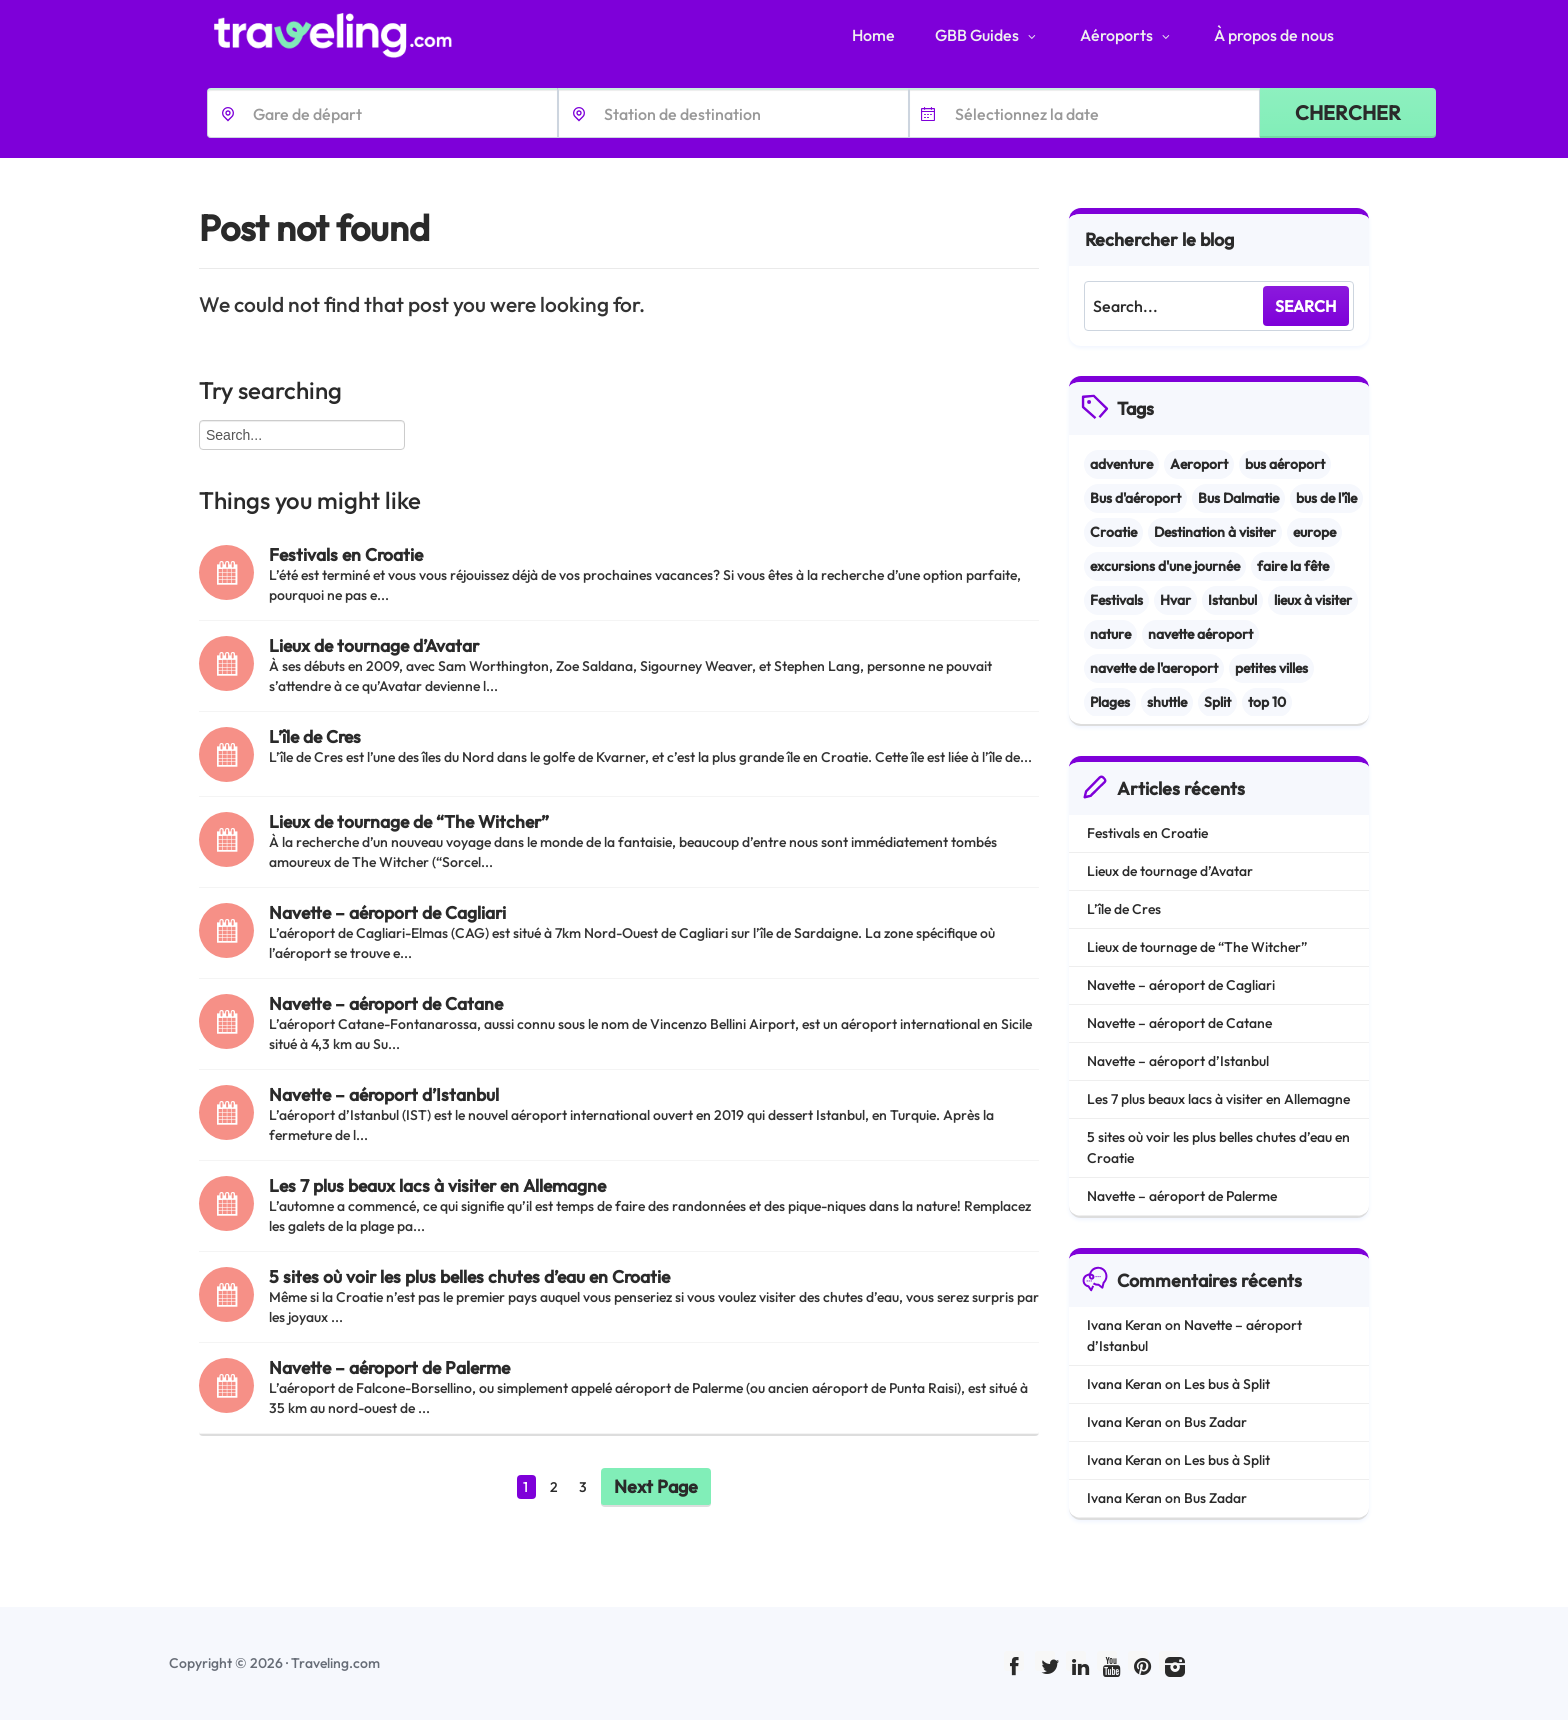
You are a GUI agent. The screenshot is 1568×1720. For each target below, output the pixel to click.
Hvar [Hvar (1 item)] (1175, 600)
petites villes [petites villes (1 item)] (1271, 668)
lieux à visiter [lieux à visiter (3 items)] (1313, 600)
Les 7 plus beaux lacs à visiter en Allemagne (437, 1185)
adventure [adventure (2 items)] (1121, 464)
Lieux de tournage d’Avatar (374, 645)
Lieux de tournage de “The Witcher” (409, 821)
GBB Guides (987, 35)
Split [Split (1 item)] (1217, 702)
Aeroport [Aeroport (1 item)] (1199, 464)
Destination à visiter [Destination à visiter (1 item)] (1215, 532)
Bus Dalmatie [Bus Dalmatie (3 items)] (1238, 498)
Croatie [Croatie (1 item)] (1113, 532)
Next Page (656, 1486)
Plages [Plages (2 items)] (1110, 702)
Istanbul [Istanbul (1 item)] (1232, 600)
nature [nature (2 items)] (1110, 634)
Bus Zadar (1215, 1422)
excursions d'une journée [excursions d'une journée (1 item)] (1165, 566)
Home (873, 35)
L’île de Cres (315, 736)
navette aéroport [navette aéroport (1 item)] (1200, 634)
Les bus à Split (1227, 1384)
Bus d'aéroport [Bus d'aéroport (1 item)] (1135, 498)
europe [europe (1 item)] (1314, 532)
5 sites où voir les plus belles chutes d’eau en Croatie (469, 1276)
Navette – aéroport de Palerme (389, 1367)
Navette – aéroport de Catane (386, 1003)
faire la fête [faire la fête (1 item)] (1293, 566)
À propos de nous (1274, 35)
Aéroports (1127, 35)
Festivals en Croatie (346, 554)
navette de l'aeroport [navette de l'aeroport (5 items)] (1154, 668)
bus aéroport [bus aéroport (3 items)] (1285, 464)
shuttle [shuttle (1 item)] (1167, 702)
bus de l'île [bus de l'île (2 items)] (1326, 498)
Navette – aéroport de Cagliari (387, 912)
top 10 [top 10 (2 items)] (1267, 702)
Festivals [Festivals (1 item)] (1116, 600)
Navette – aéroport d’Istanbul (384, 1094)
